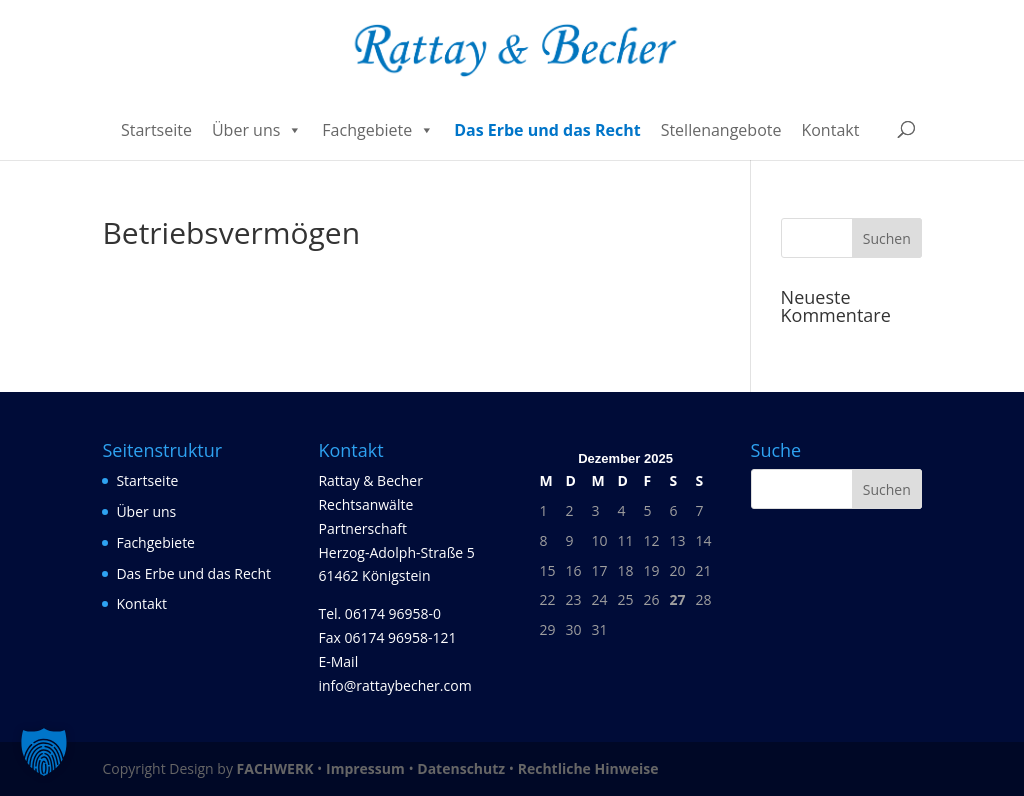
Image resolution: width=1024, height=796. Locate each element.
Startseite (156, 130)
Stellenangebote (721, 130)
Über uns (257, 130)
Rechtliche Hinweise (588, 768)
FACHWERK (275, 768)
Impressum (365, 768)
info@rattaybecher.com (394, 685)
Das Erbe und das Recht (547, 130)
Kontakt (830, 130)
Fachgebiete (378, 130)
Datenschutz (461, 768)
